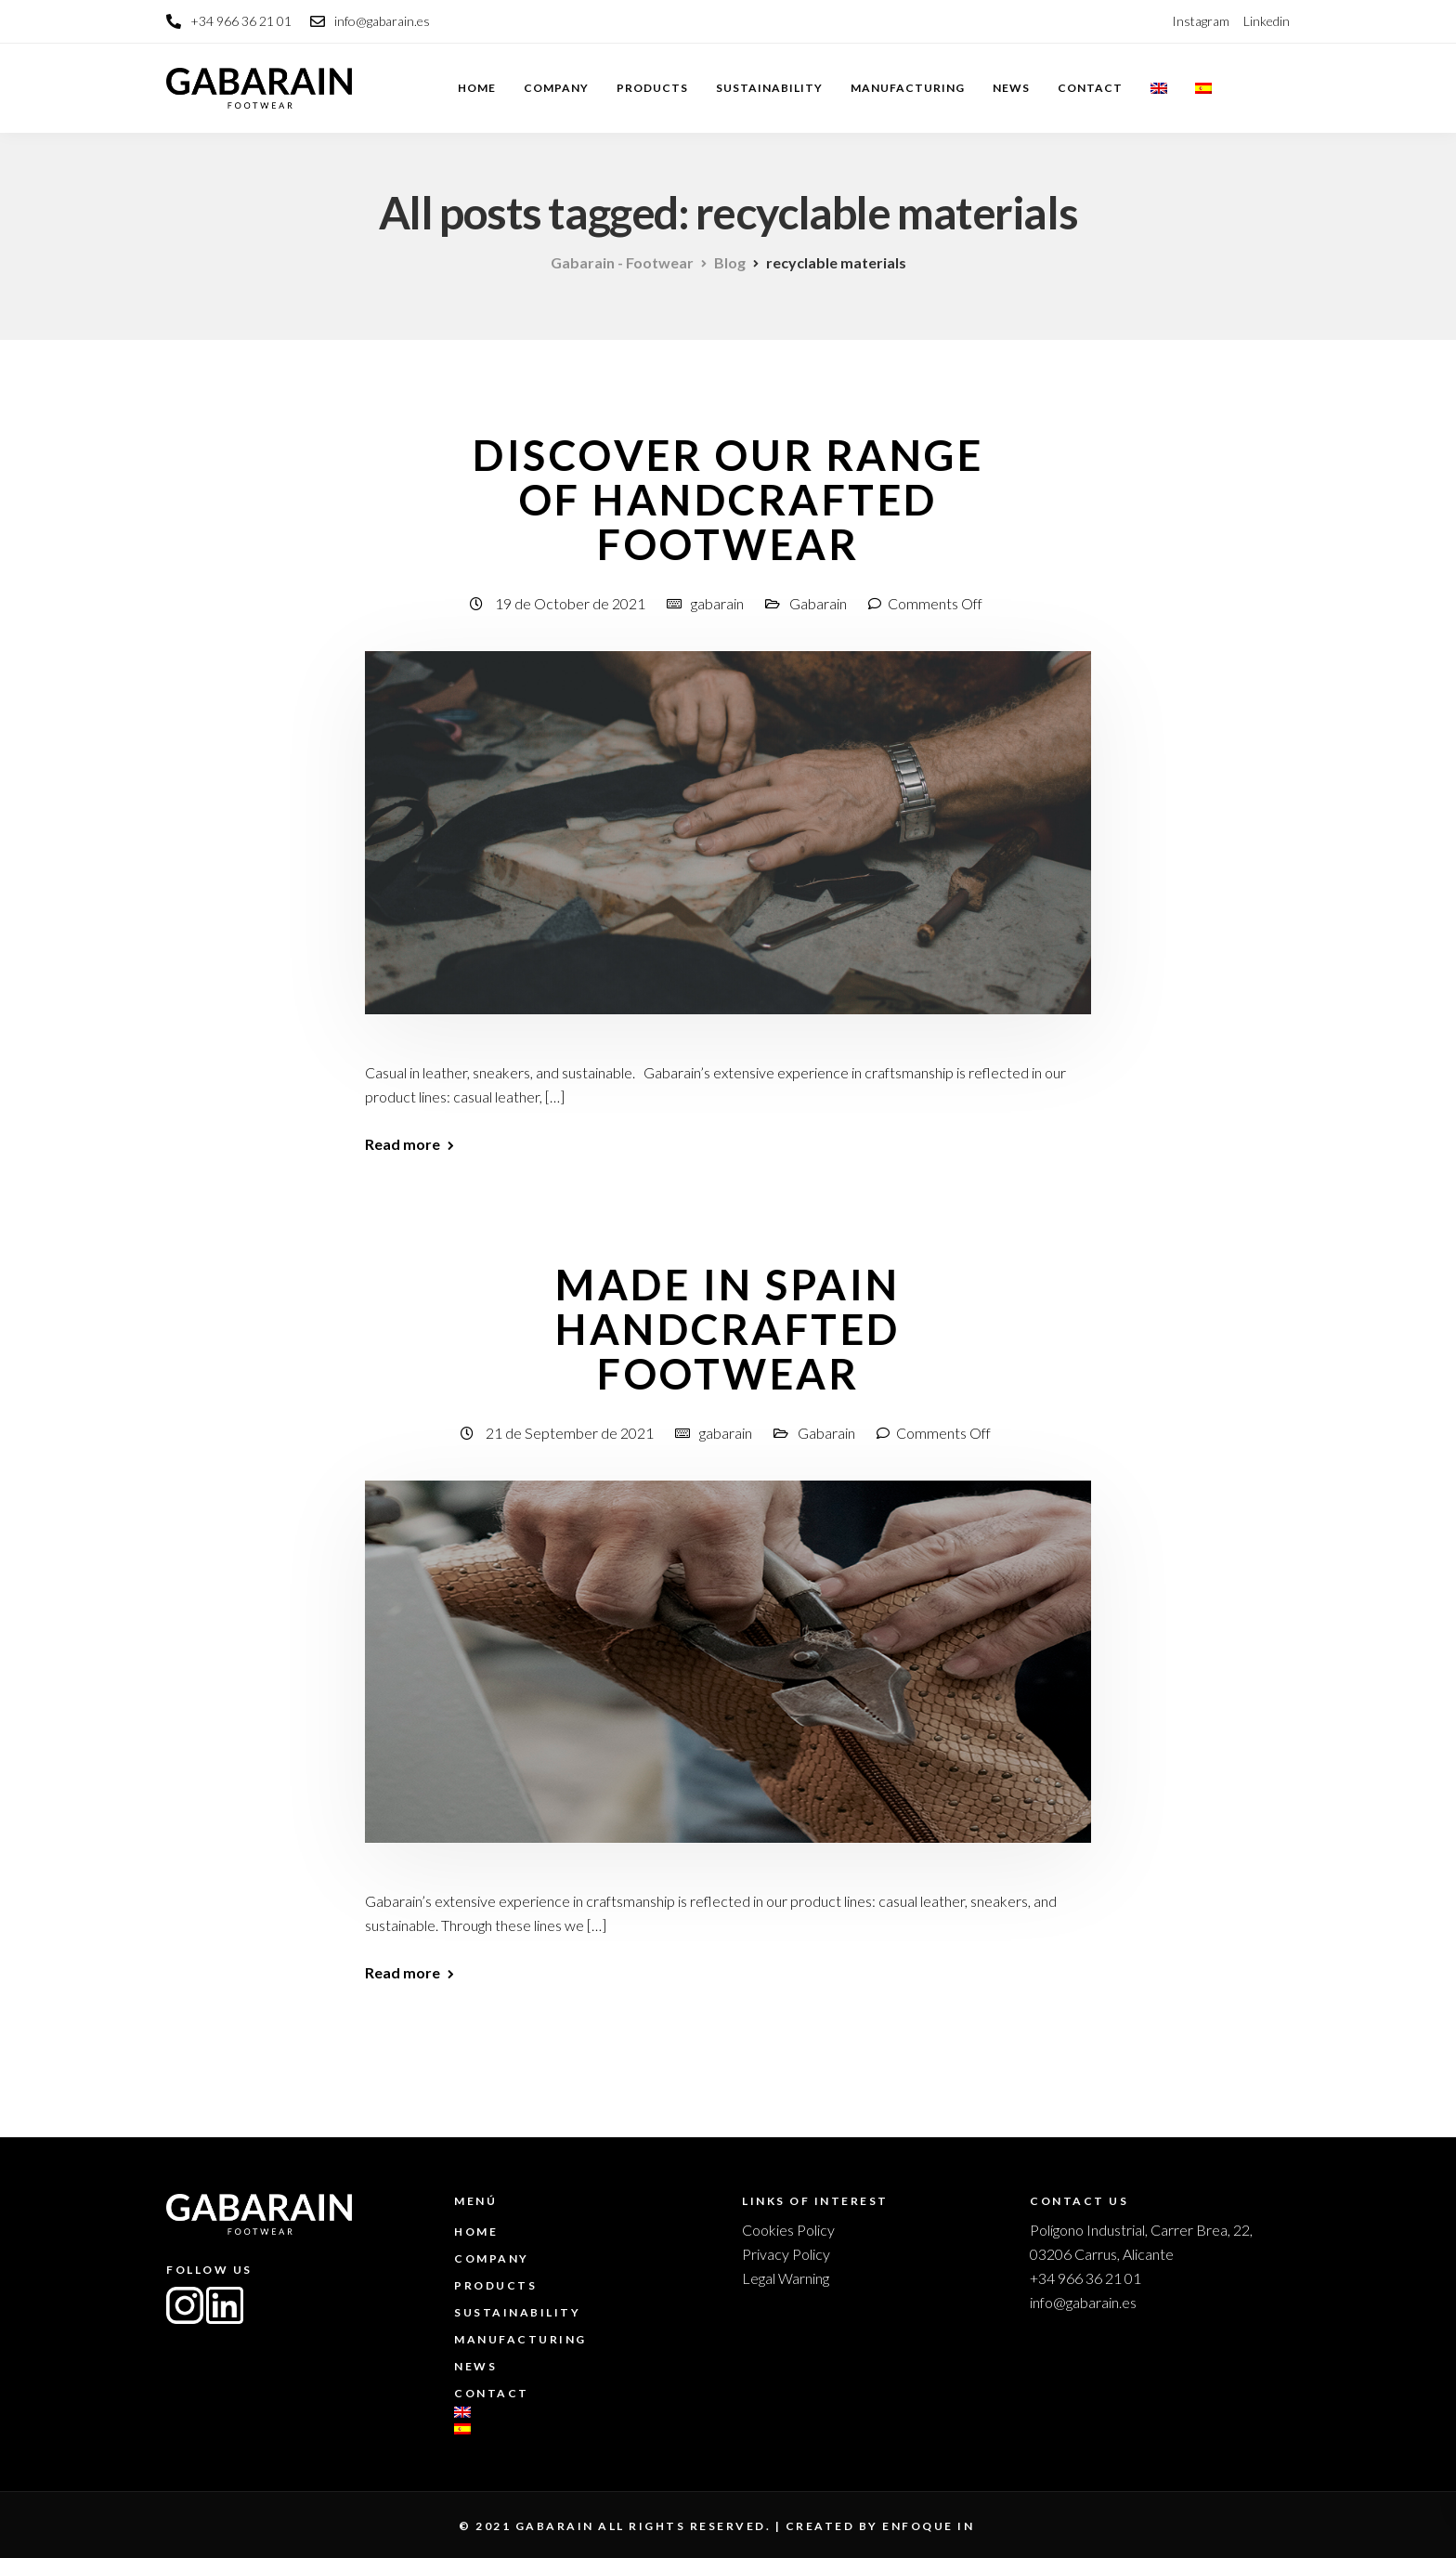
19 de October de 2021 (571, 603)
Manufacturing (908, 88)
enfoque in (928, 2526)
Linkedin (1266, 21)
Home (477, 88)
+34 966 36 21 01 (1085, 2278)
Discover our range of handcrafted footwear (728, 499)
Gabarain (818, 603)
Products (652, 88)
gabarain (717, 603)
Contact (1090, 88)
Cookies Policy (788, 2229)
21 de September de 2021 (571, 1433)
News (1011, 88)
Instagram (1200, 21)
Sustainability (769, 88)
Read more (402, 1144)
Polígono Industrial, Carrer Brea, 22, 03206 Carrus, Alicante (1141, 2242)
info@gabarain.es (1083, 2302)
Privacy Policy (786, 2254)
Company (556, 88)
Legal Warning (785, 2278)
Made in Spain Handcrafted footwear (728, 1329)
